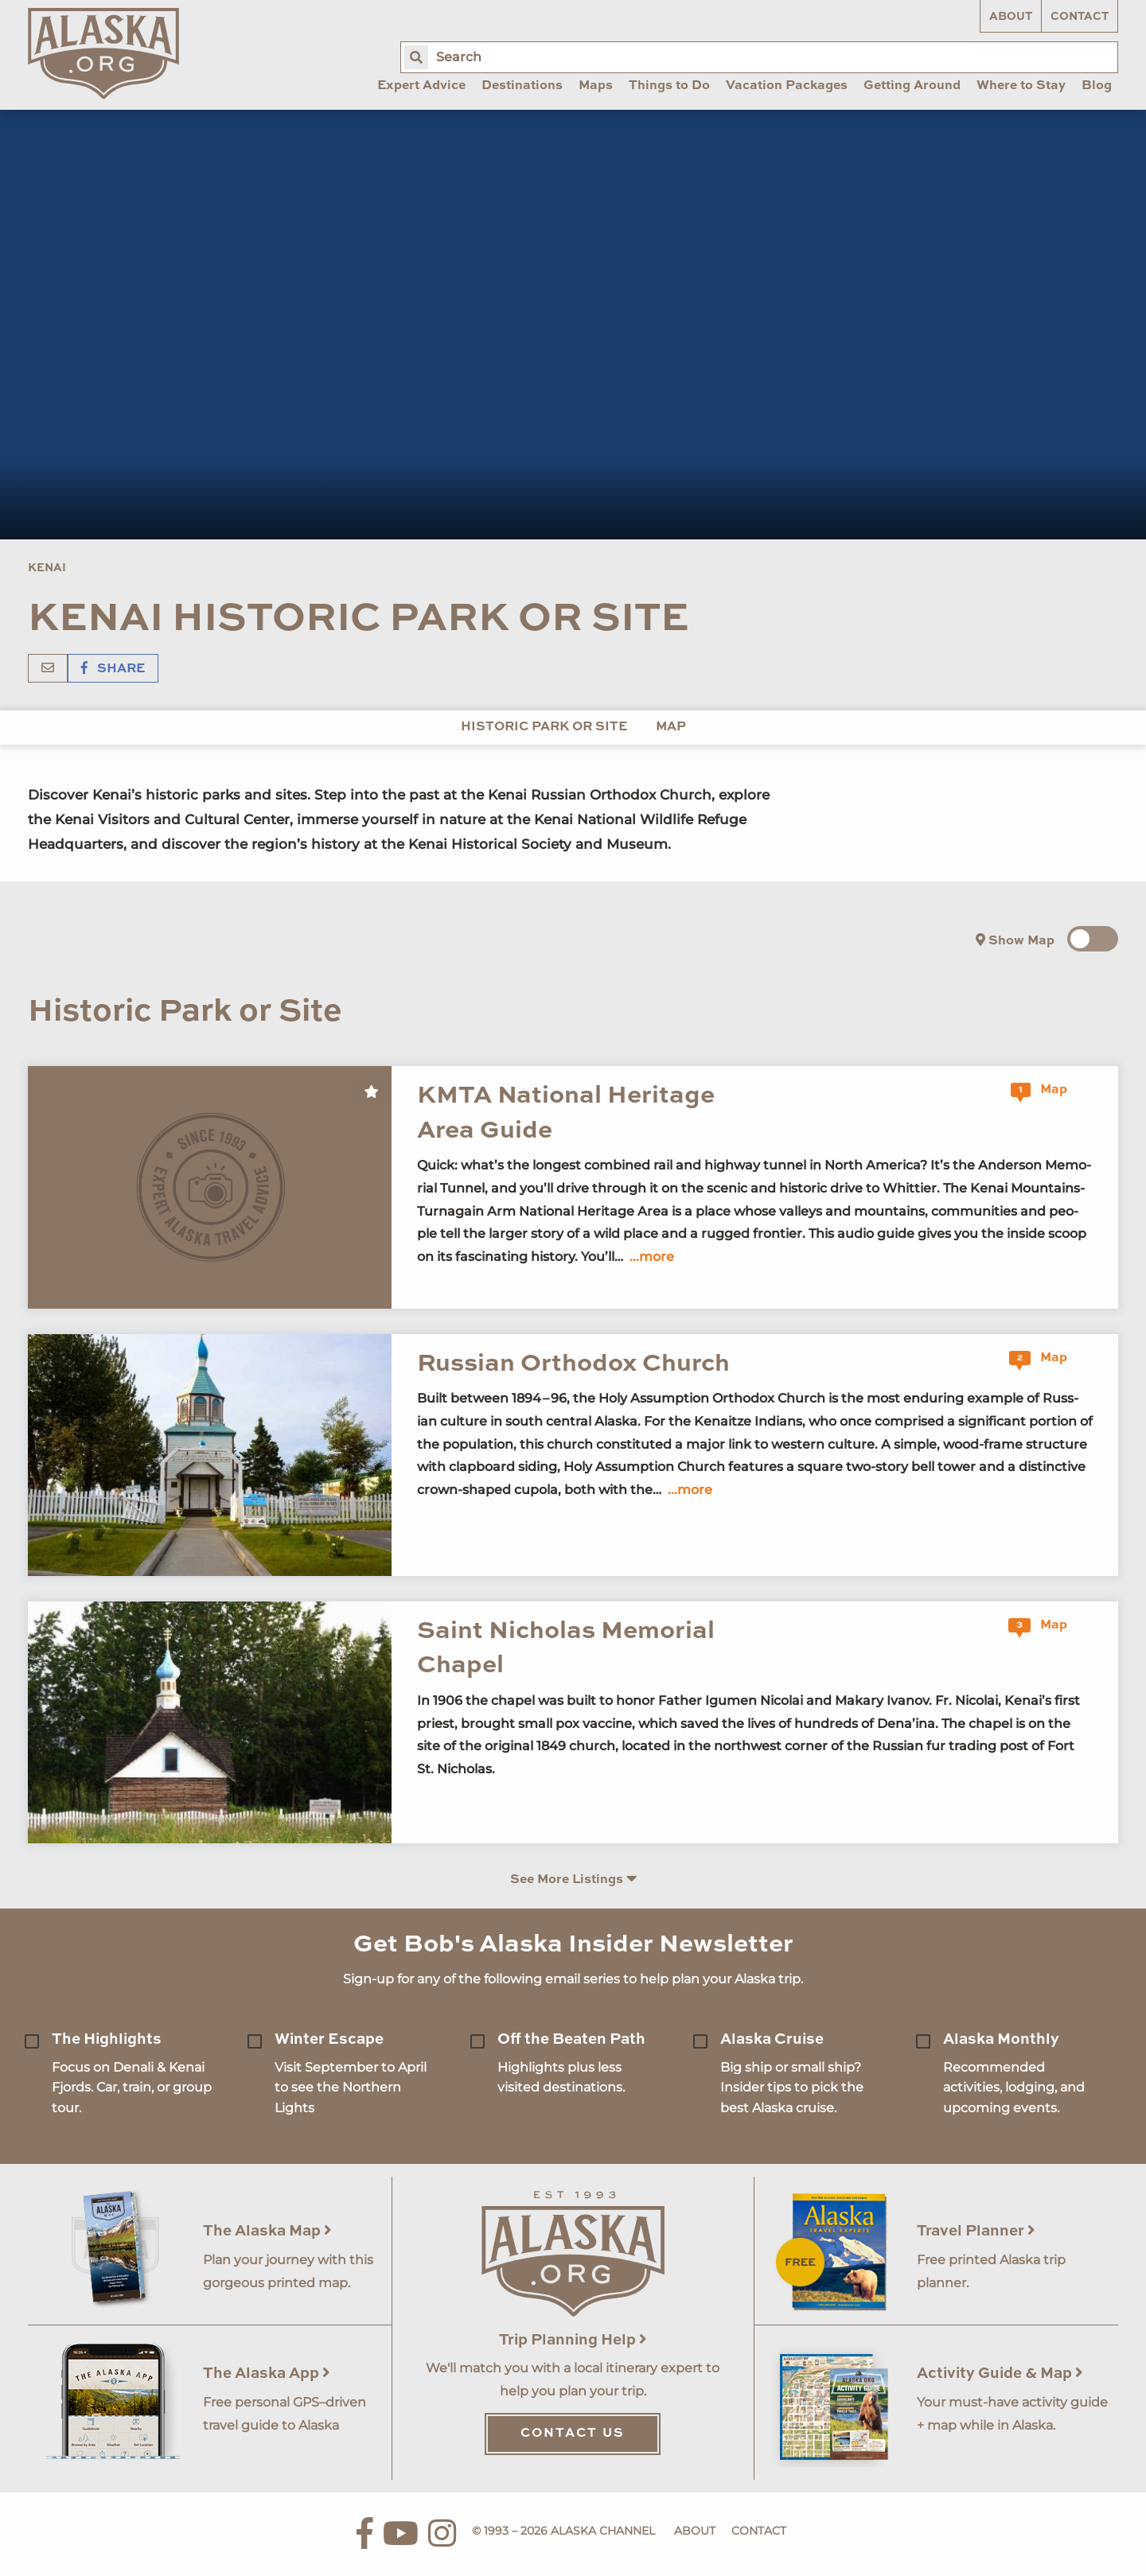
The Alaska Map (267, 2231)
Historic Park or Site (544, 727)
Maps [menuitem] (596, 86)
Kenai (47, 568)
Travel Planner (976, 2231)
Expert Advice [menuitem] (421, 86)
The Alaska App (266, 2373)
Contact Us (572, 2433)
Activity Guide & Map (1000, 2373)
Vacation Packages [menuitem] (787, 86)
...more (652, 1256)
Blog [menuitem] (1097, 86)
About (1010, 16)
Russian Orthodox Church (573, 1364)
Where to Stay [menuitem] (1021, 86)
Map (671, 727)
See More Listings (573, 1879)
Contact (1079, 16)
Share (113, 669)
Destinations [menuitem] (522, 86)
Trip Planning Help (573, 2340)
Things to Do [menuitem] (669, 86)
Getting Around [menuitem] (912, 86)
